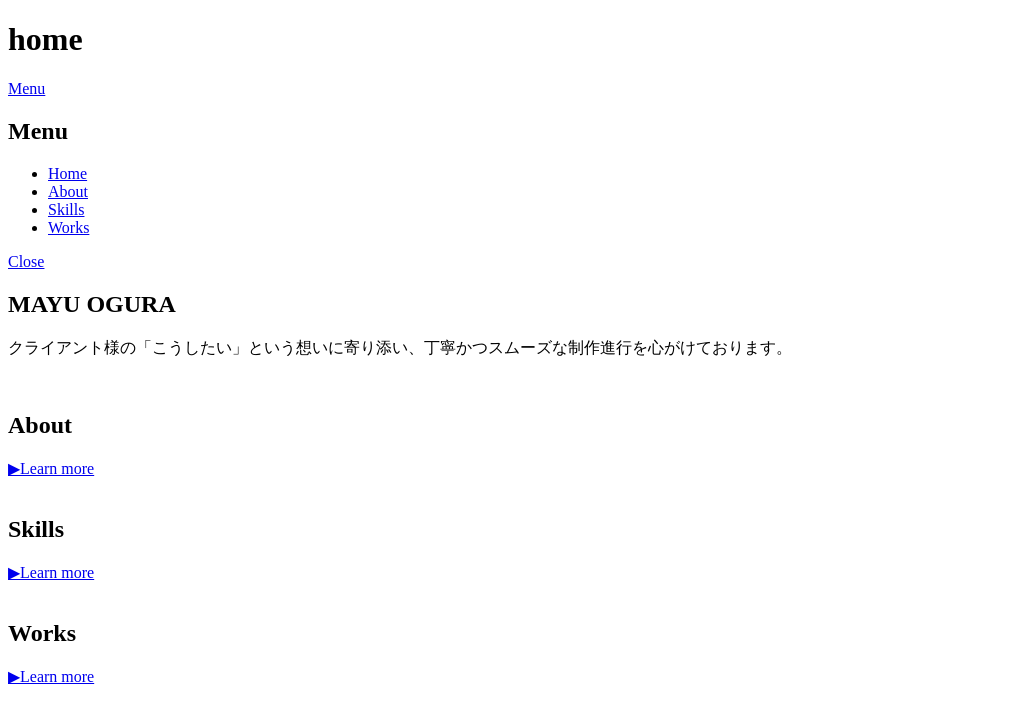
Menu (26, 88)
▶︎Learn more (51, 468)
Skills (66, 209)
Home (67, 173)
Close (26, 261)
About (68, 191)
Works (68, 227)
